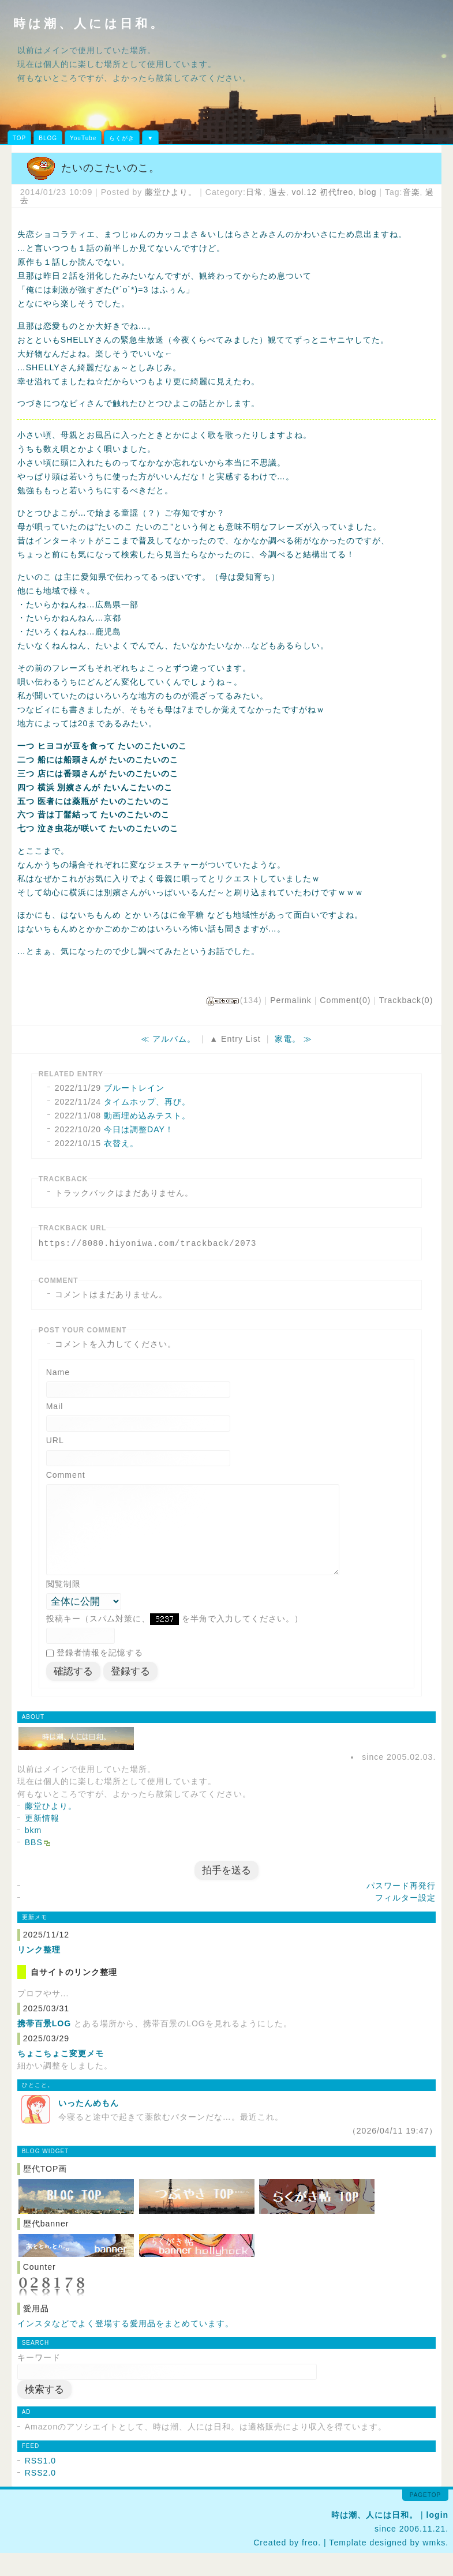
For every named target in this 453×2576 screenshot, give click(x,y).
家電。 (288, 1038)
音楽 (411, 192)
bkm (33, 1853)
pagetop (425, 2518)
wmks (433, 2565)
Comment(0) (345, 1000)
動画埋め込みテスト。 (147, 1115)
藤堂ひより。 (171, 192)
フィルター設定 (405, 1920)
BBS (34, 1865)
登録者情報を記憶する (100, 1675)
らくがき (121, 138)
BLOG (48, 138)
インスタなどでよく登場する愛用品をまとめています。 (125, 2346)
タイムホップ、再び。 (147, 1101)
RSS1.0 (41, 2483)
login (437, 2538)
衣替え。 (121, 1143)
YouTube (83, 138)
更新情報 (42, 1841)
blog (368, 192)
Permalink (291, 1000)
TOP (19, 138)
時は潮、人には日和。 (89, 23)
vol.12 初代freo (322, 192)
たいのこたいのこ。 (110, 168)
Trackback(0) (406, 1000)
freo (310, 2565)
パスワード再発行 (401, 1908)
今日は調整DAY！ (139, 1129)
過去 (277, 192)
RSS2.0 (41, 2495)
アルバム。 (174, 1038)
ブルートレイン (134, 1087)
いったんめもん (88, 2126)
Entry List (241, 1038)
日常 (254, 192)
